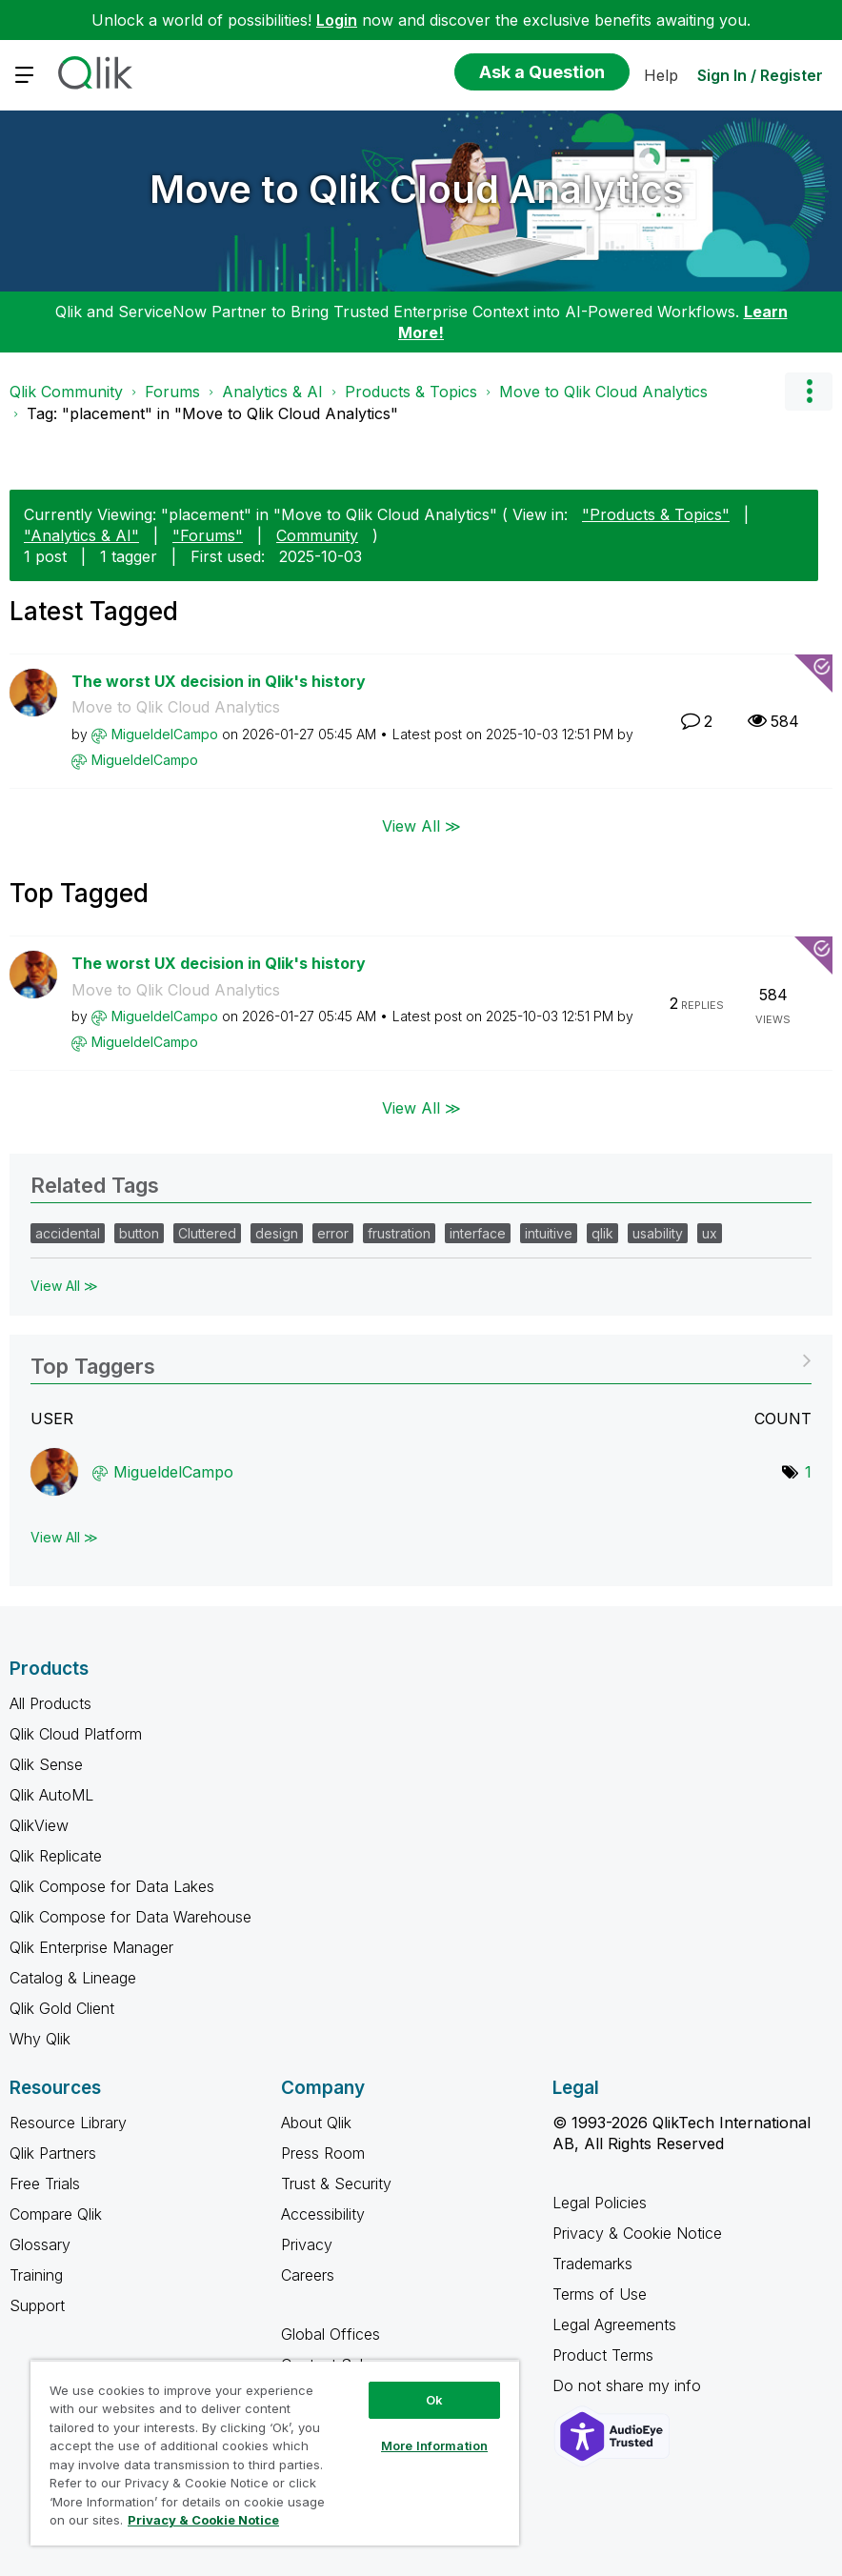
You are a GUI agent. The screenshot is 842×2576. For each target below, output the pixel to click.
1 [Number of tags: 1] (808, 1471)
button (139, 1233)
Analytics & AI (272, 391)
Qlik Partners (53, 2153)
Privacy (306, 2244)
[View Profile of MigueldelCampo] (164, 734)
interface (478, 1233)
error (333, 1233)
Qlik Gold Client (62, 2008)
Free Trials (45, 2183)
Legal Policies (599, 2202)
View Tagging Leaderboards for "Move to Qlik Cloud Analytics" (421, 1360)
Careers (307, 2274)
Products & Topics (411, 391)
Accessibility (323, 2214)
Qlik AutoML (51, 1794)
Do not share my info (629, 2385)
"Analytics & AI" (81, 535)
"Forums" (207, 535)
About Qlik (316, 2122)
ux (709, 1233)
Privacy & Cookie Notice (637, 2233)
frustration (399, 1233)
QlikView (39, 1825)
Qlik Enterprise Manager (91, 1947)
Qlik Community (66, 391)
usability (657, 1233)
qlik (602, 1233)
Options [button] (808, 391)
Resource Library (68, 2122)
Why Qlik (40, 2038)
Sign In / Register (760, 75)
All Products (50, 1703)
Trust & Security (336, 2183)
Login (336, 20)
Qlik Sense (46, 1764)
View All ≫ (421, 825)
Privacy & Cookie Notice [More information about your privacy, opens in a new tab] (203, 2519)
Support (37, 2305)
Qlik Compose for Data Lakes (112, 1886)
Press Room (323, 2153)
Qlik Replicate (56, 1855)
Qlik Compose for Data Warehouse (130, 1916)
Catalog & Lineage (73, 1977)
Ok (434, 2399)
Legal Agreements (614, 2324)
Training (36, 2274)
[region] (274, 2453)
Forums (172, 391)
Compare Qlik (56, 2214)
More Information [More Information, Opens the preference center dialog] (434, 2445)
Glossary (40, 2244)
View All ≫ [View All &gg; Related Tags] (64, 1286)
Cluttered (207, 1233)
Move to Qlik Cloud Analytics (417, 189)
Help (661, 75)
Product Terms (602, 2355)
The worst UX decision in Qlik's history (218, 681)
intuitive (548, 1233)
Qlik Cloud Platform (76, 1733)
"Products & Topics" (656, 514)
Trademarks (592, 2263)
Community (317, 535)
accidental (67, 1233)
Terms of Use (599, 2294)
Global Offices (330, 2334)
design (276, 1233)
